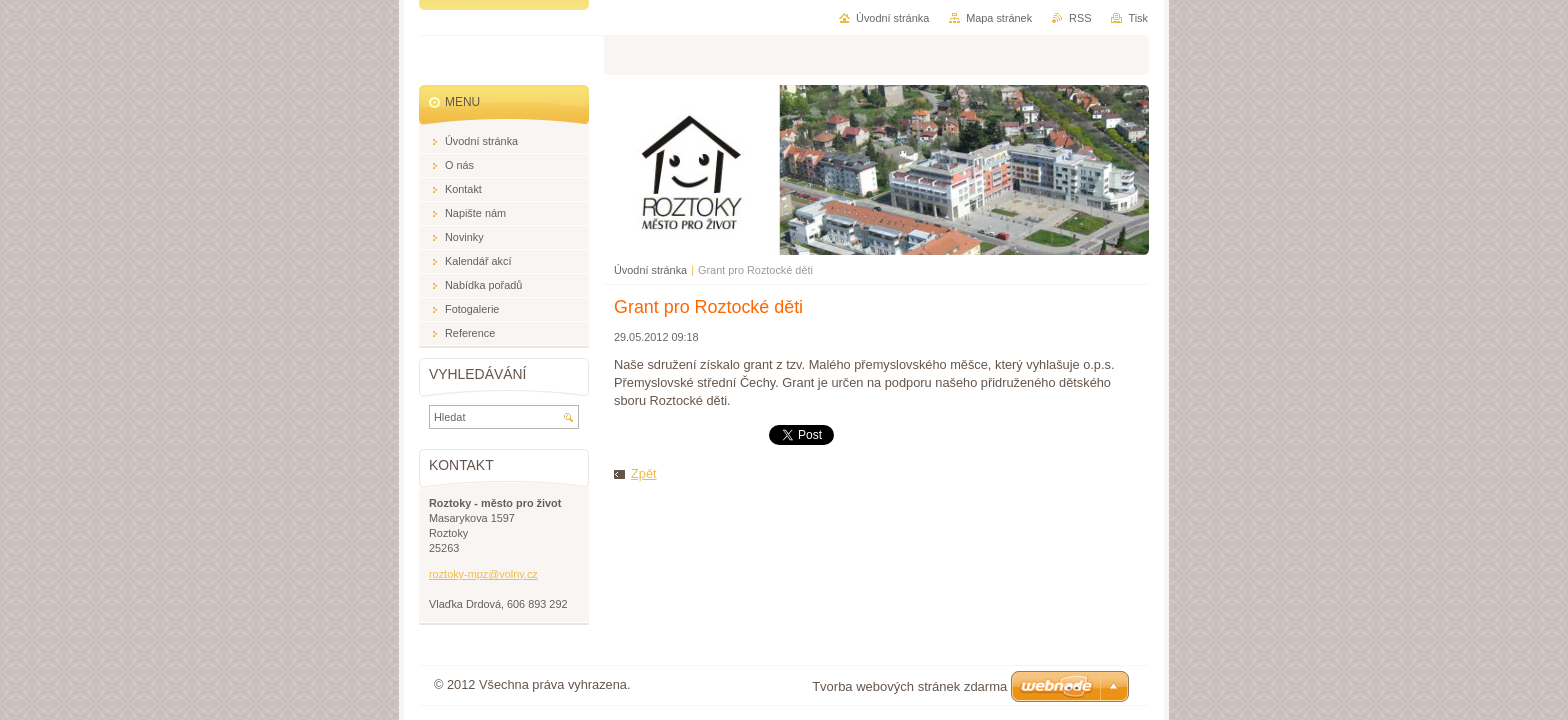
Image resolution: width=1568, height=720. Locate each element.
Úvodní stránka (650, 270)
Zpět (644, 473)
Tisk (1138, 18)
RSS (1080, 18)
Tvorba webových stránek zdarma (909, 686)
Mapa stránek (999, 18)
